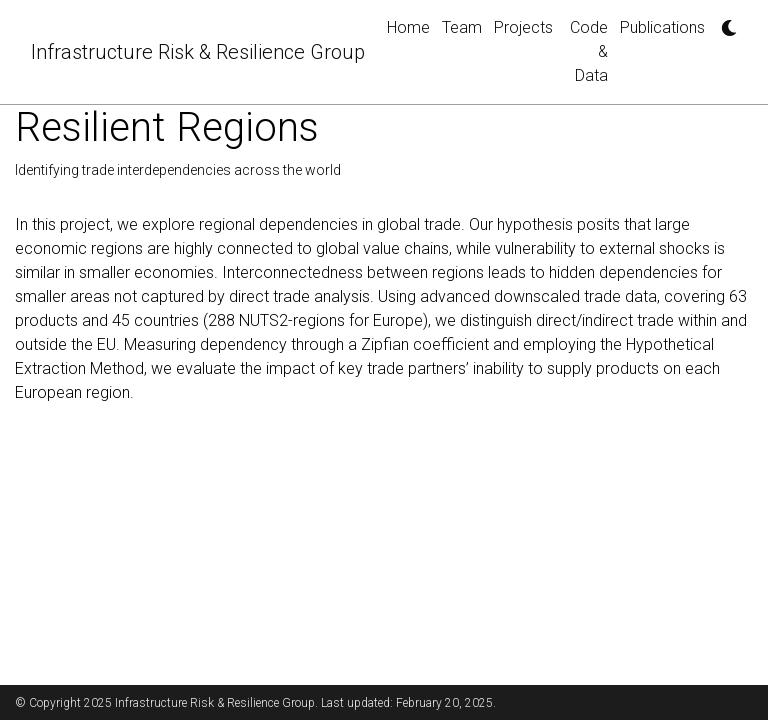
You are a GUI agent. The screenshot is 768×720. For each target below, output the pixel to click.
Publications (662, 27)
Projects (523, 27)
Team (462, 27)
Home (408, 27)
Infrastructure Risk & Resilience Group (198, 52)
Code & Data (589, 51)
